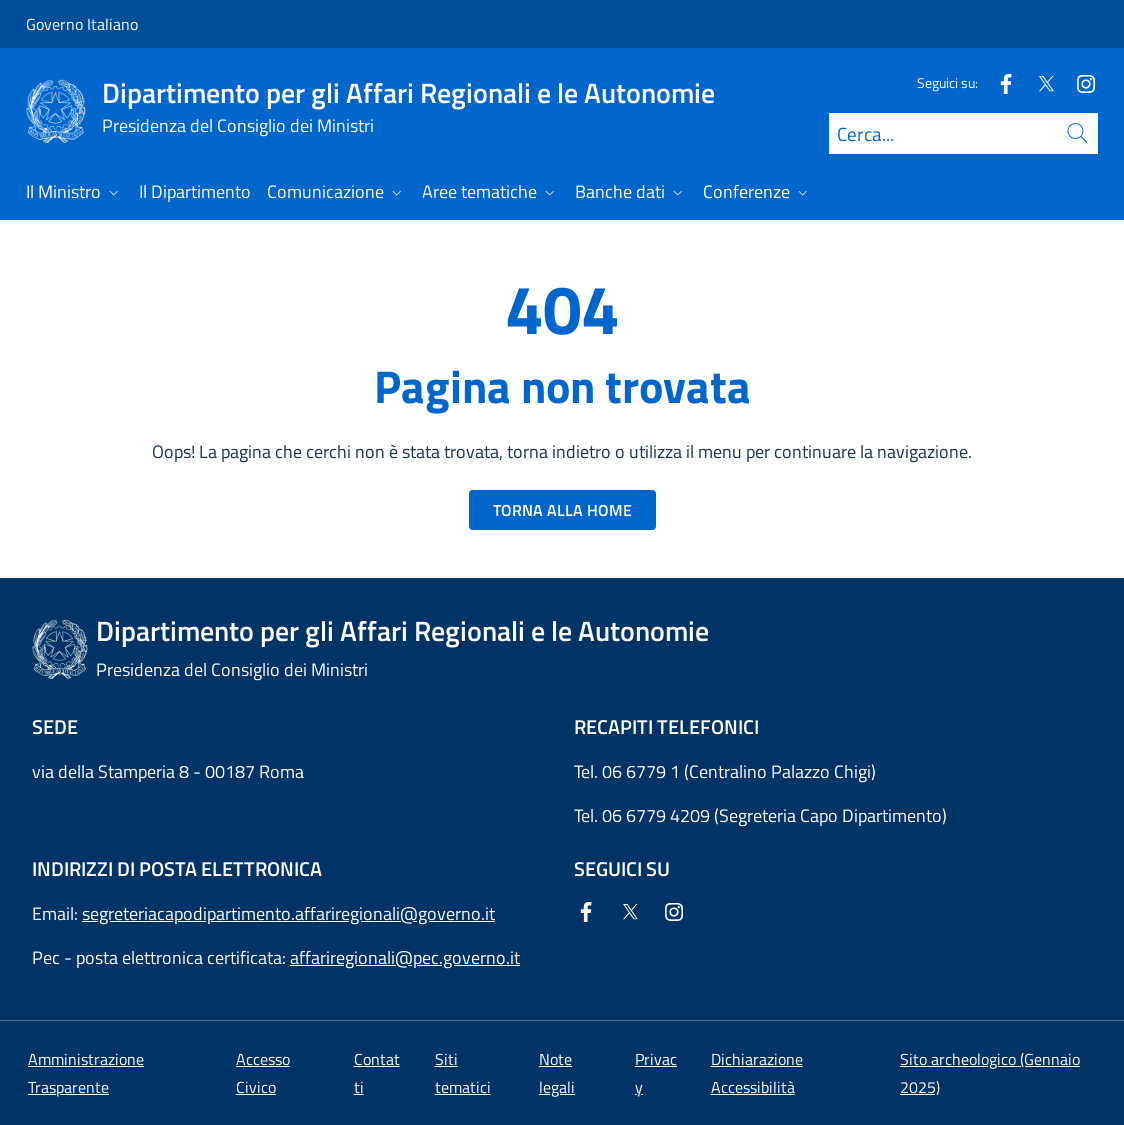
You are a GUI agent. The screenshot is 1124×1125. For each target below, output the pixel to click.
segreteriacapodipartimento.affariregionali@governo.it (288, 913)
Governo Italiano (82, 24)
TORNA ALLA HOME (562, 510)
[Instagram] (1078, 82)
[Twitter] (1038, 82)
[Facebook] (998, 82)
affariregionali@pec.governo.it (405, 957)
